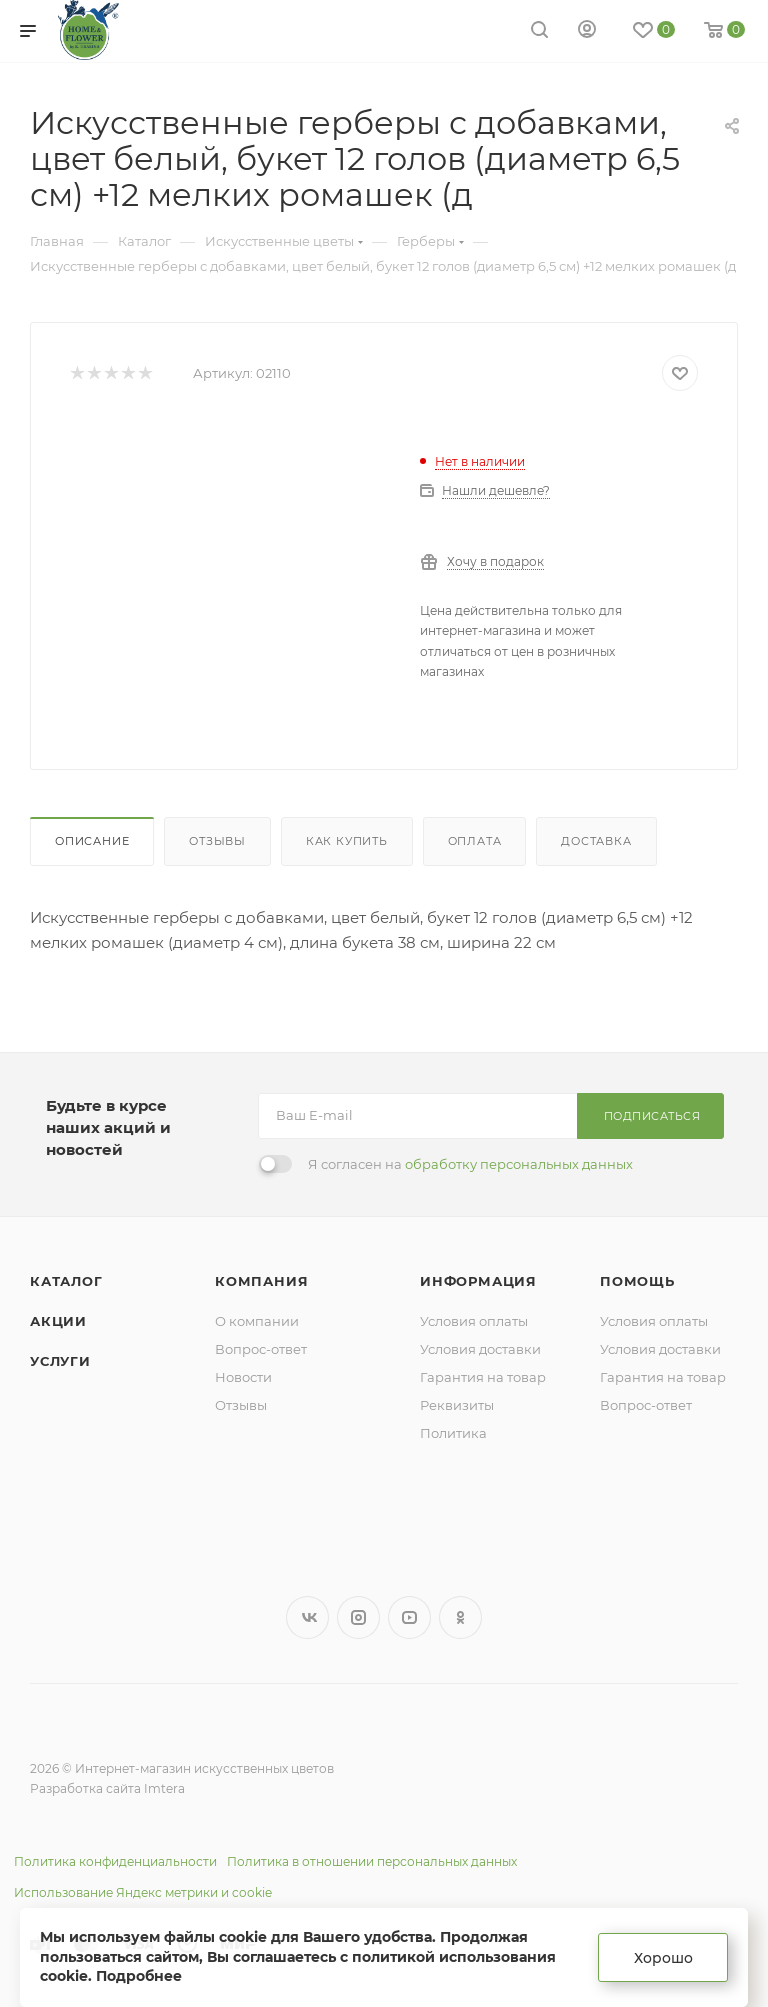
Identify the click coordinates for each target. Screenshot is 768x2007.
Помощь (637, 1281)
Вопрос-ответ (261, 1349)
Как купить (347, 841)
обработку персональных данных (519, 1164)
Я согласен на (470, 1164)
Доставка (596, 841)
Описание (92, 841)
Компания (261, 1281)
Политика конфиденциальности (115, 1861)
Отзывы (217, 841)
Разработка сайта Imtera (107, 1788)
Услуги (60, 1361)
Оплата (475, 841)
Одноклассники (460, 1617)
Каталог (66, 1281)
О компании (257, 1321)
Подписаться (652, 1116)
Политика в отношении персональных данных (372, 1861)
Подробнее (139, 1976)
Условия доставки (480, 1349)
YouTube (409, 1617)
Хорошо (663, 1958)
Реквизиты (457, 1405)
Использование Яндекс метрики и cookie (143, 1892)
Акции (58, 1321)
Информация (478, 1281)
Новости (243, 1377)
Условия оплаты (474, 1321)
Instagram (358, 1617)
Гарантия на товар (483, 1377)
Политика (453, 1433)
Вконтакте (307, 1617)
